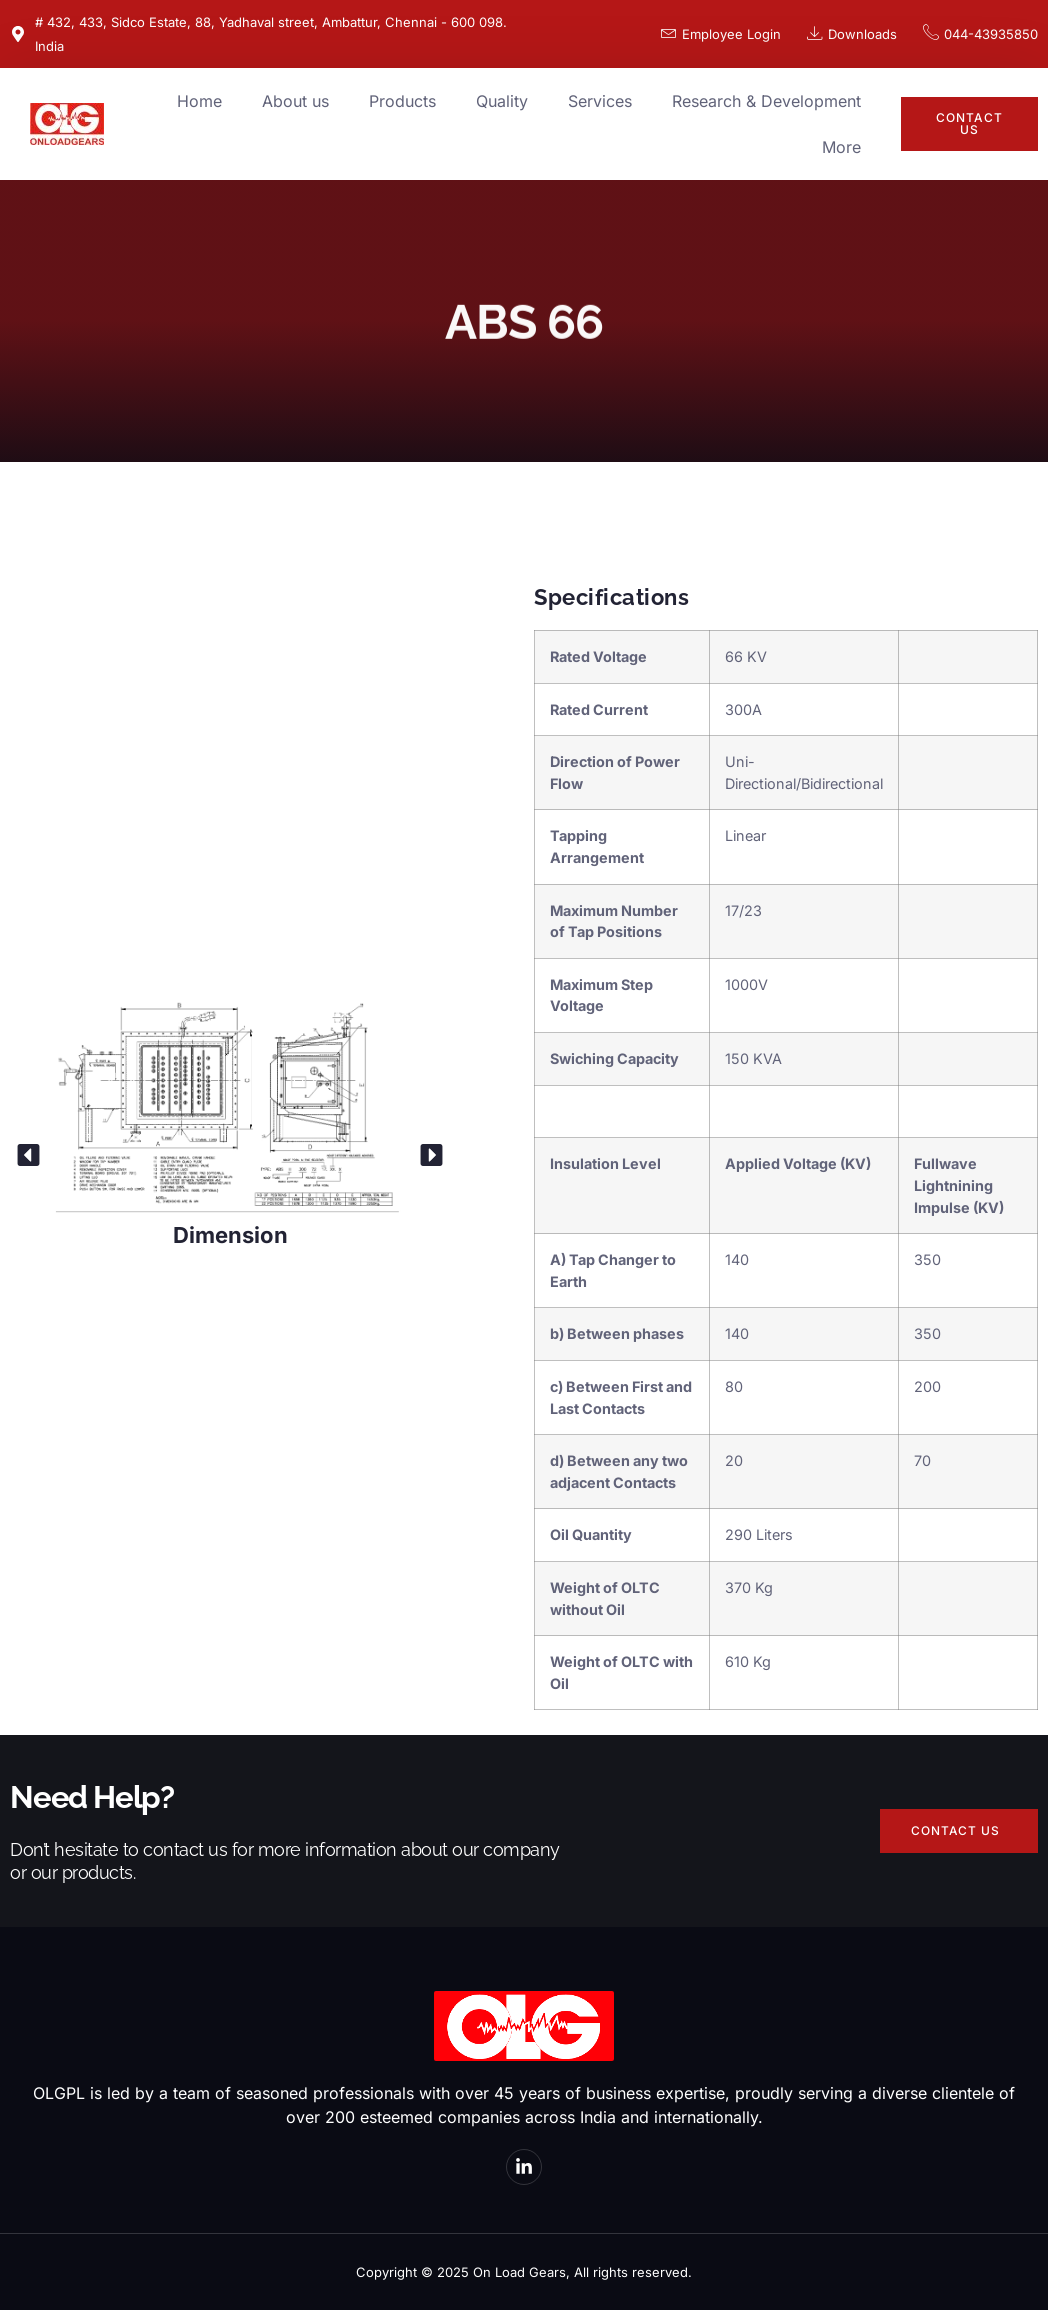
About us (295, 101)
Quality (502, 101)
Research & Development (766, 101)
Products (402, 101)
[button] (28, 1154)
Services (600, 101)
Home (199, 101)
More (841, 147)
